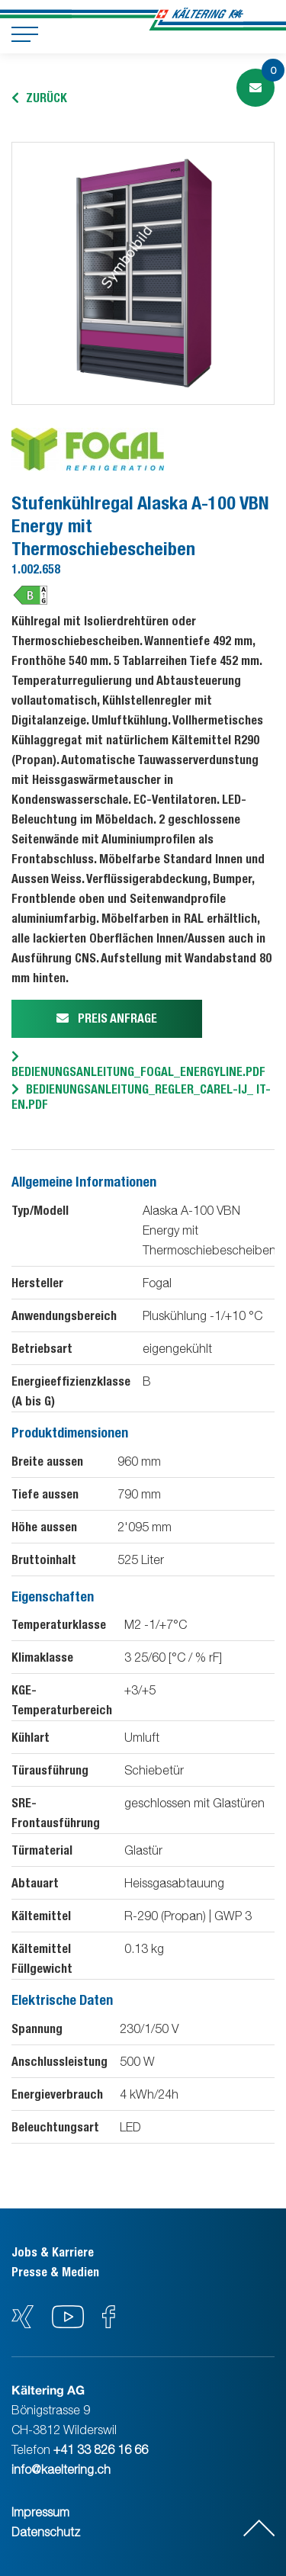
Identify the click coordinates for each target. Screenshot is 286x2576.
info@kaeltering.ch (61, 2469)
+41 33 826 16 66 (100, 2449)
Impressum (40, 2512)
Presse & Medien (55, 2272)
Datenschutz (45, 2532)
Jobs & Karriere (52, 2252)
